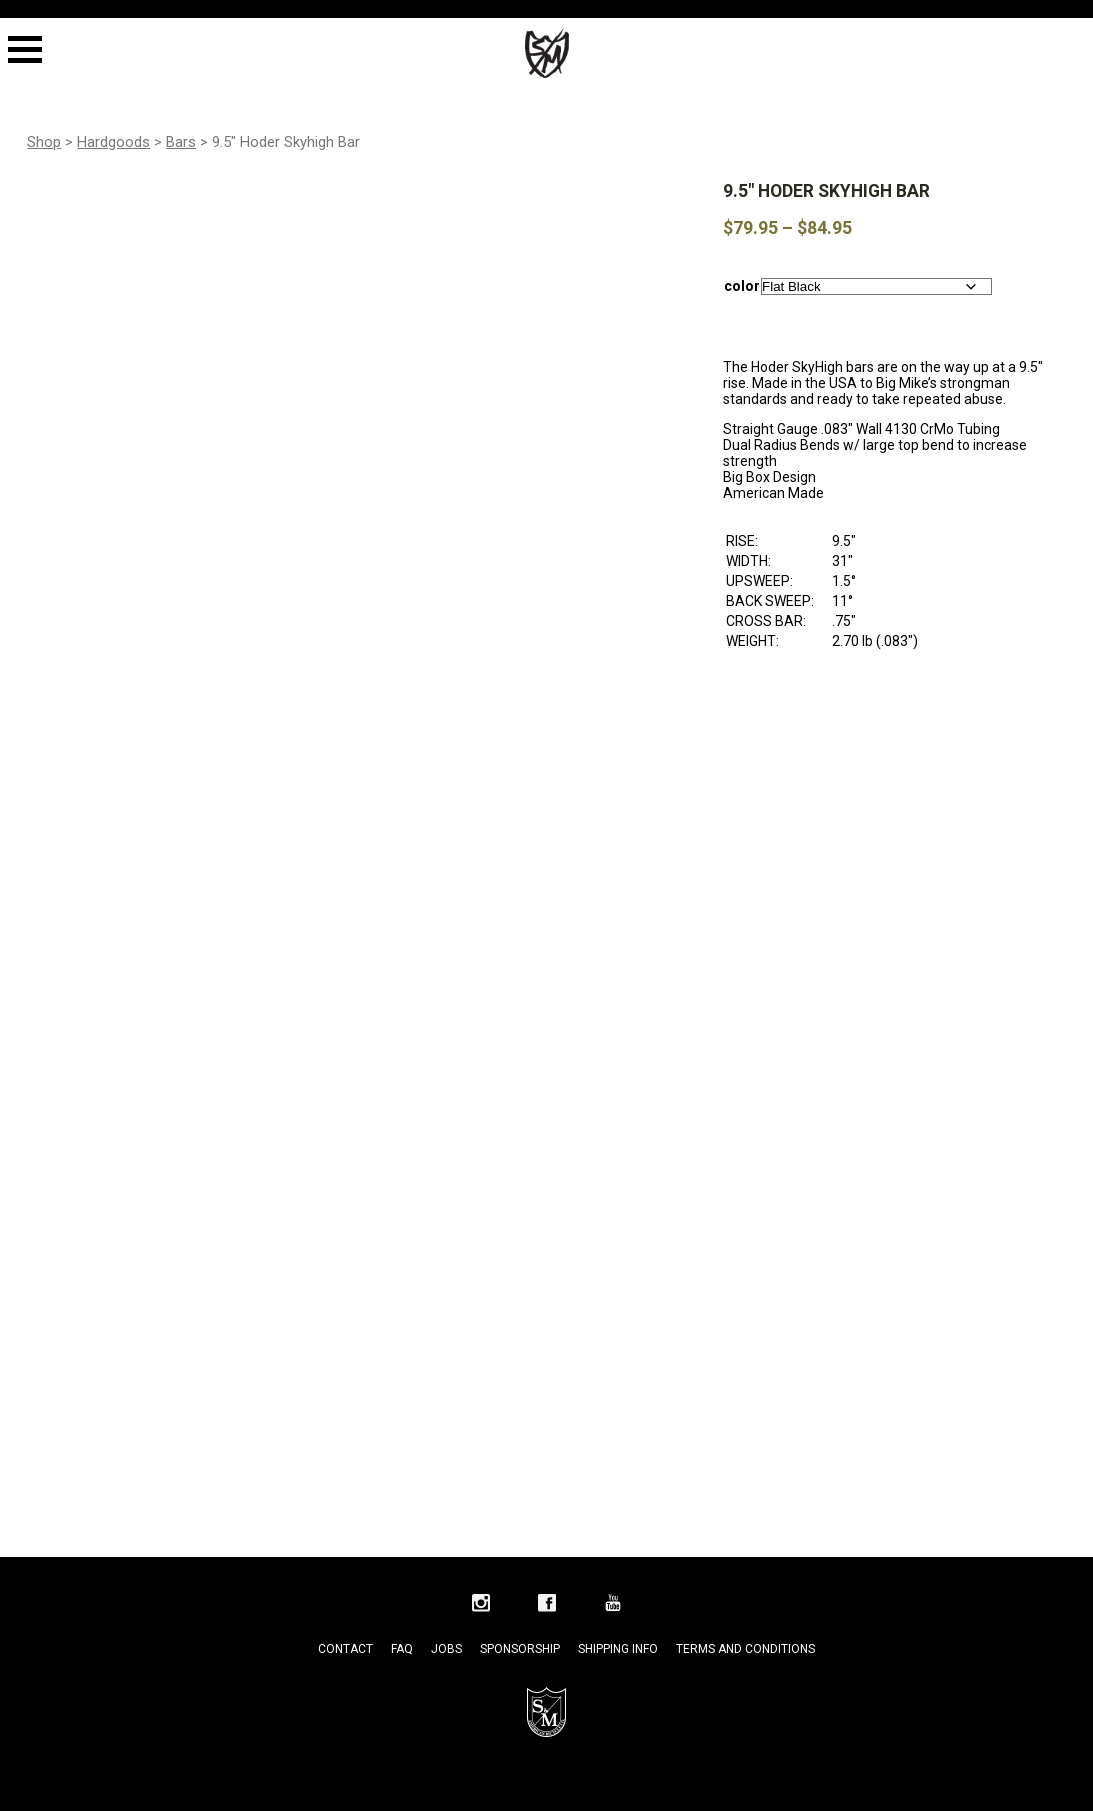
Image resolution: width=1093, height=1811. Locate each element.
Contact (345, 1649)
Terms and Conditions (745, 1649)
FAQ (402, 1649)
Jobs (446, 1649)
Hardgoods (113, 142)
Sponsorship (520, 1649)
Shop (44, 142)
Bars (181, 142)
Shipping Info (618, 1649)
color (742, 286)
